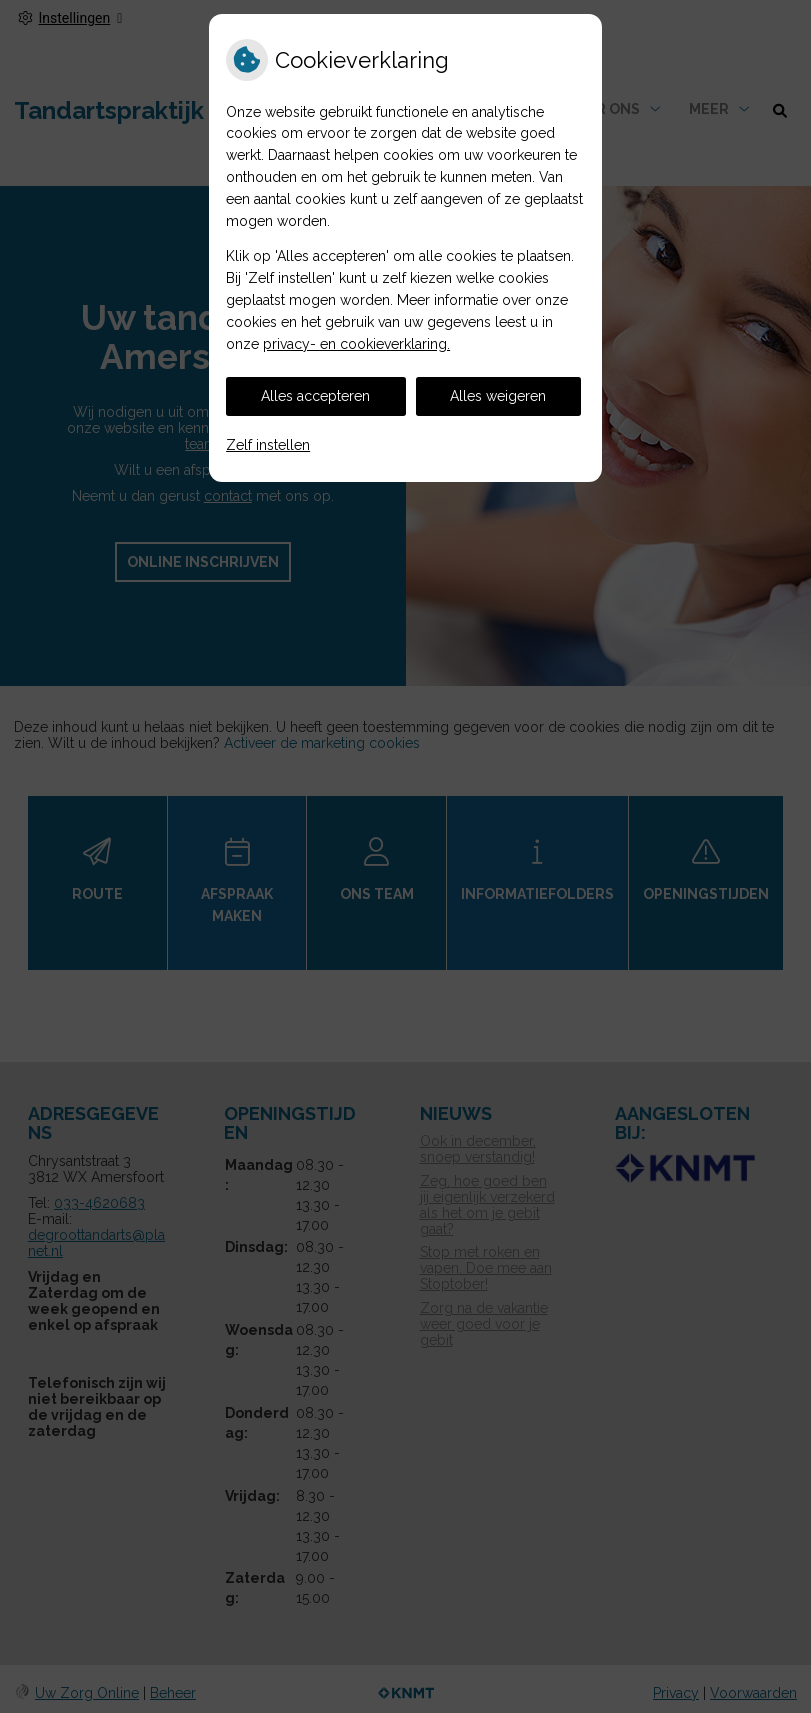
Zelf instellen (268, 445)
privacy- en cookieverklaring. (356, 344)
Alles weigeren (498, 396)
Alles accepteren (315, 396)
